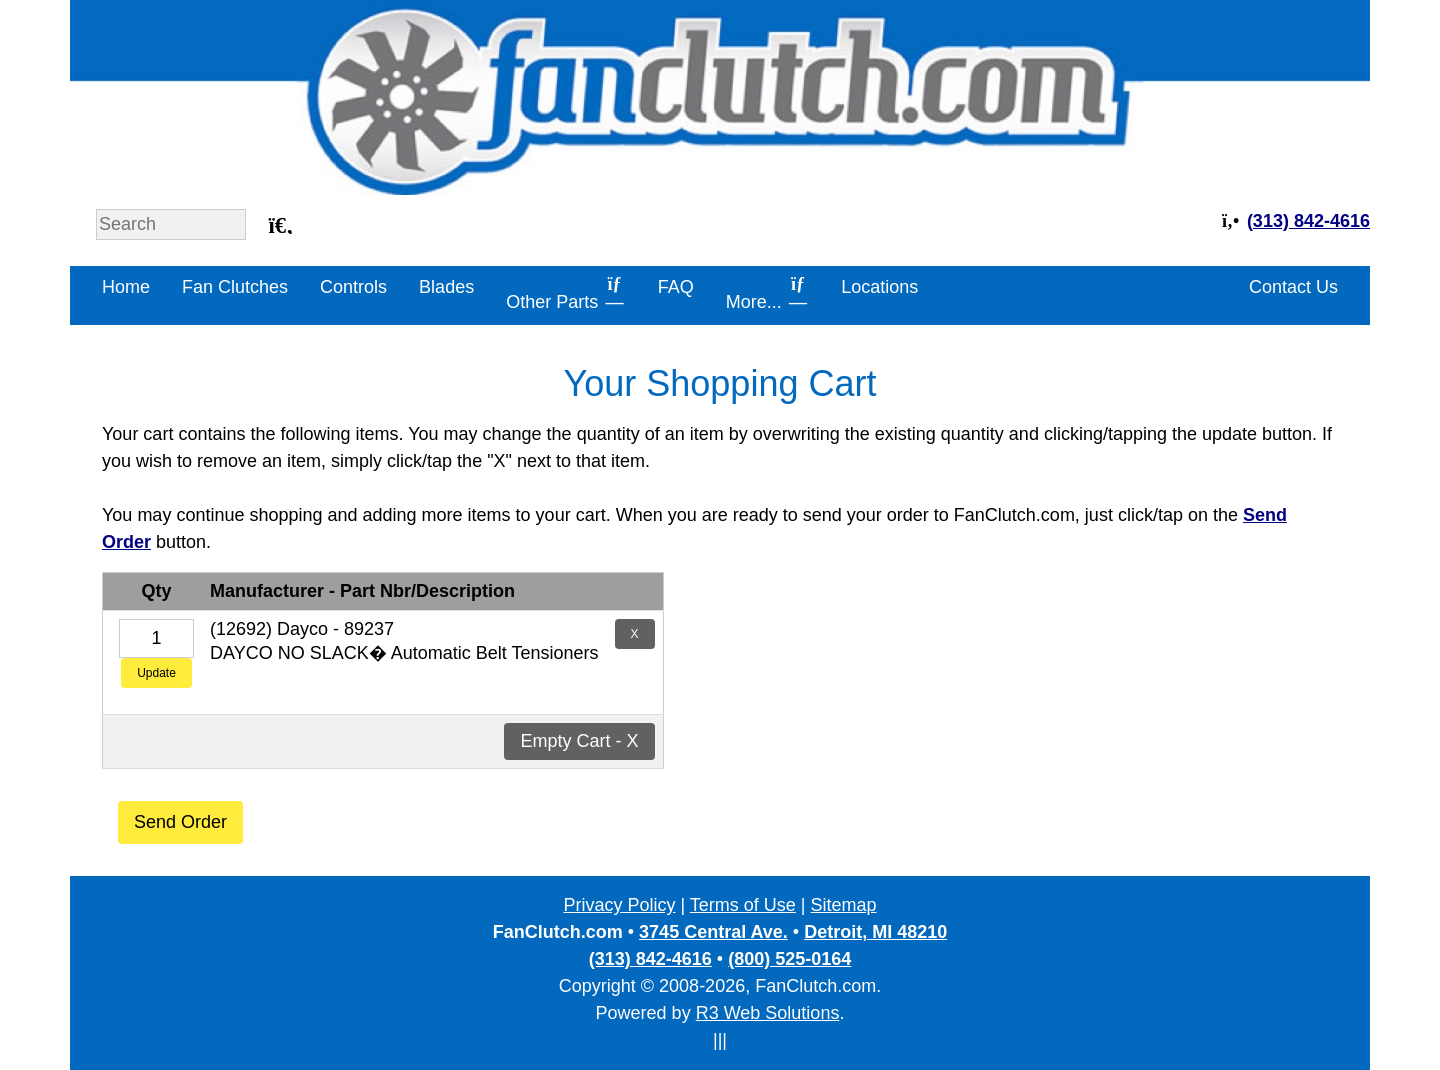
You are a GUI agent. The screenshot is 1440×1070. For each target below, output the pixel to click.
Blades (446, 287)
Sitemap (844, 905)
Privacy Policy (619, 905)
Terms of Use (743, 905)
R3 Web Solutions (768, 1013)
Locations (879, 287)
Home (126, 287)
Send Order (180, 822)
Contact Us (1293, 287)
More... (768, 293)
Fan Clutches (235, 287)
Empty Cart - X (579, 741)
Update (156, 673)
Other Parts (566, 293)
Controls (353, 287)
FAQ (676, 287)
